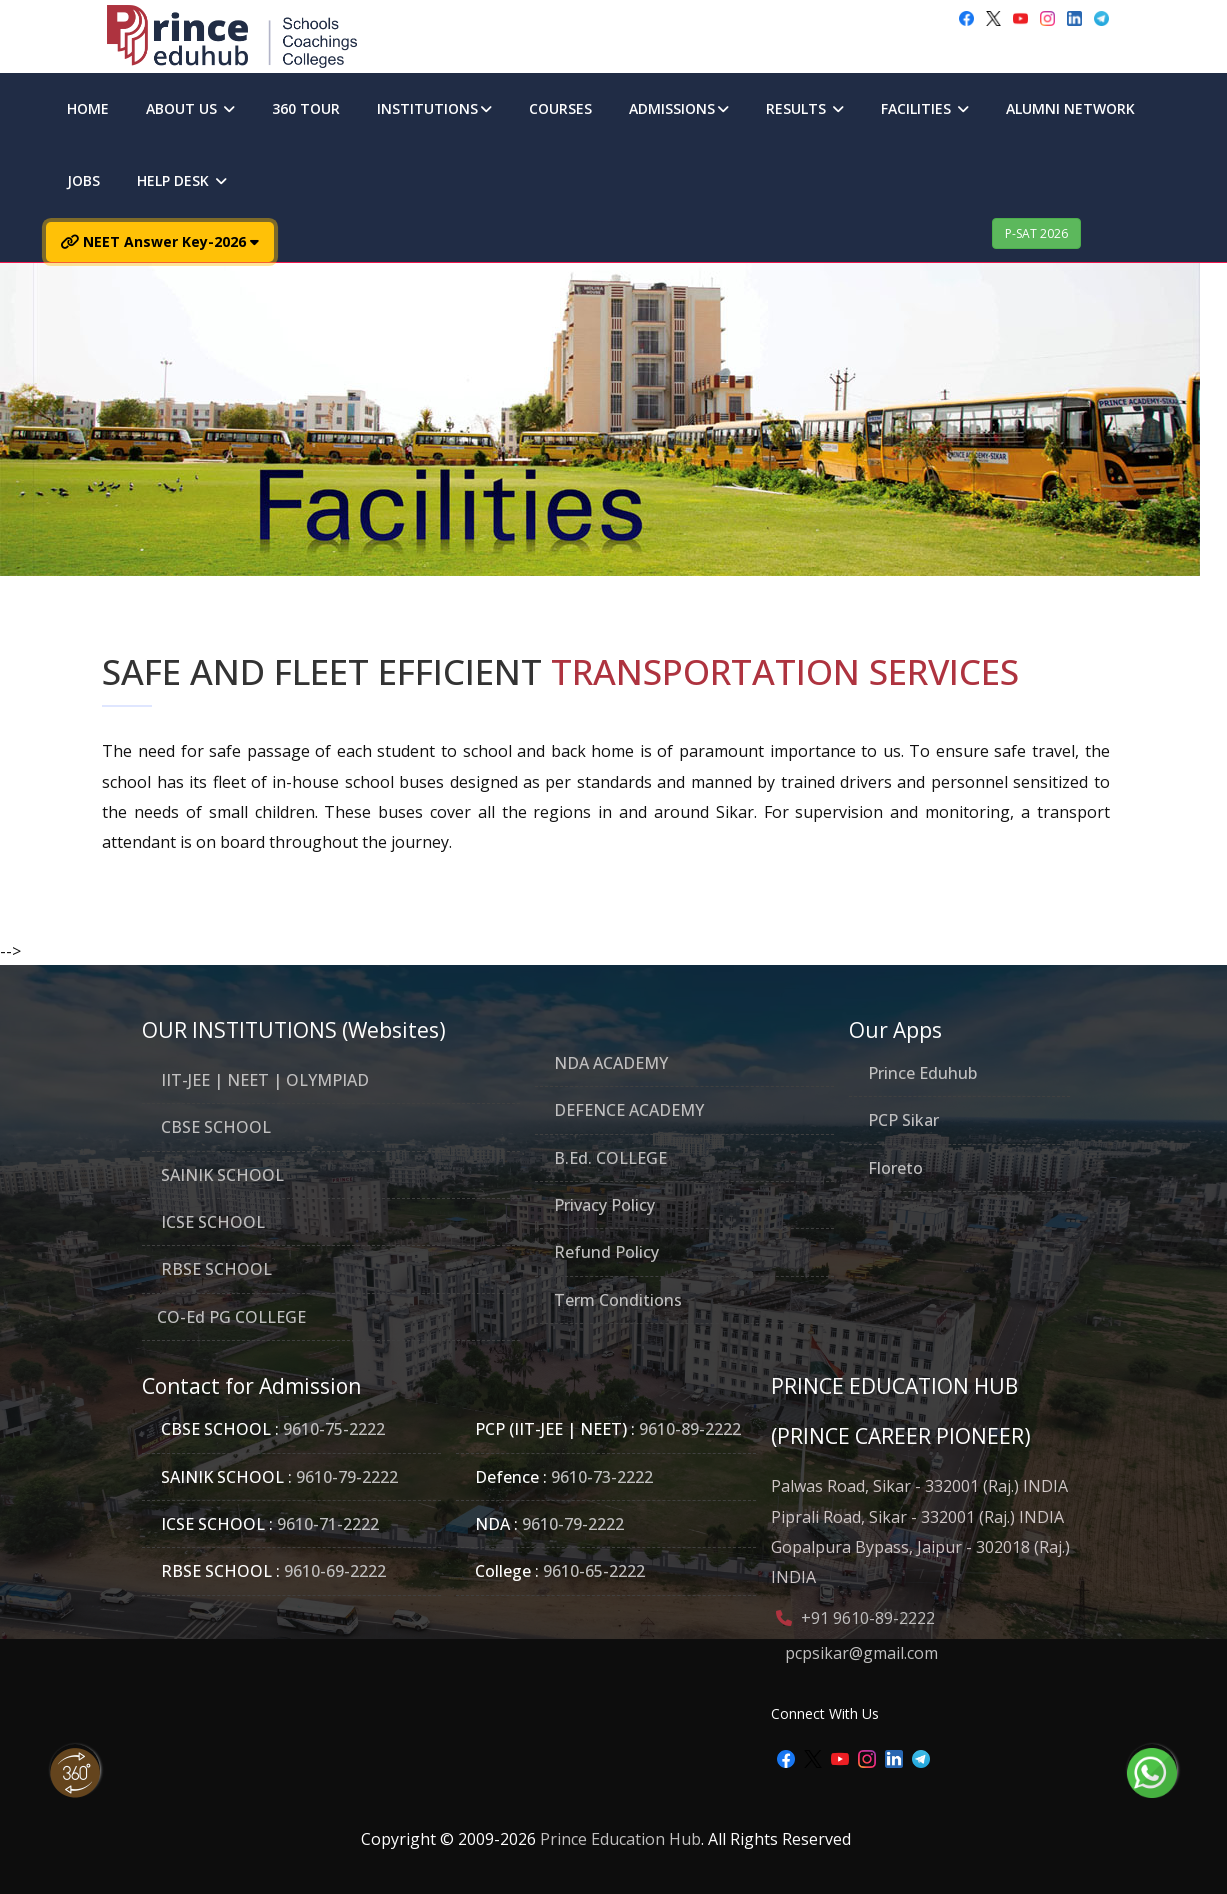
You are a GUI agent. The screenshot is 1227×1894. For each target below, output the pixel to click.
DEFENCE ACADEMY (627, 1110)
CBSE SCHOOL (214, 1127)
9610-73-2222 (600, 1477)
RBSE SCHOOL (214, 1269)
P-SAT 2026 (1036, 233)
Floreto (895, 1168)
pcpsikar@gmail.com (861, 1653)
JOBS (83, 180)
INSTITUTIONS (434, 108)
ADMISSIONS (679, 108)
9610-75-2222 (334, 1429)
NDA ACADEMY (609, 1063)
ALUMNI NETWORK (1070, 108)
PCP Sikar (903, 1120)
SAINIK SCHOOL (220, 1175)
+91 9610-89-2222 (868, 1618)
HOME (88, 108)
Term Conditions (616, 1300)
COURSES (560, 108)
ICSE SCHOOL (211, 1222)
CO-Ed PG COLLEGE (231, 1317)
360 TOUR (306, 108)
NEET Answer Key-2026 (160, 241)
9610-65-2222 (592, 1571)
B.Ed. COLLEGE (608, 1158)
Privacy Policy (602, 1205)
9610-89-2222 (688, 1429)
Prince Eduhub (922, 1073)
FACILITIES (925, 108)
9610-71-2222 (326, 1524)
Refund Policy (604, 1252)
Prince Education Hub (620, 1839)
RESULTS (805, 108)
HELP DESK (182, 180)
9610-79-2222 (345, 1477)
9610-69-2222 (333, 1571)
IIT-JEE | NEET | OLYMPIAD (263, 1080)
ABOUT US (190, 108)
